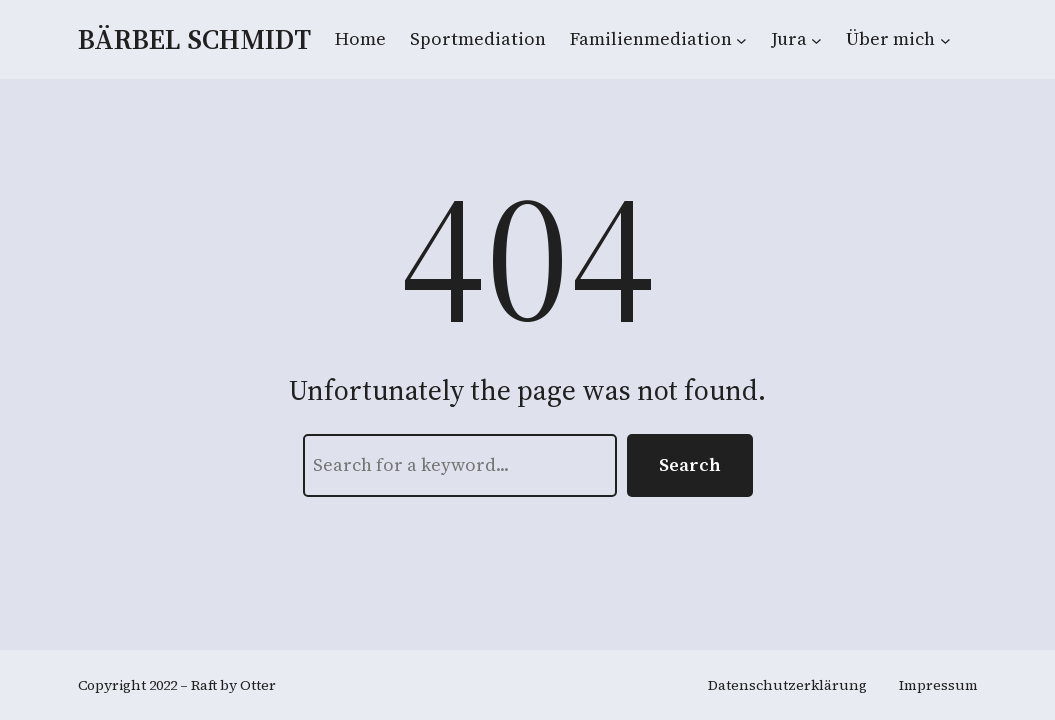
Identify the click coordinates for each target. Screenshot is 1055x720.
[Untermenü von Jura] (816, 39)
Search (690, 464)
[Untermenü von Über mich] (945, 39)
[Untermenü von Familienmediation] (741, 39)
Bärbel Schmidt (194, 39)
